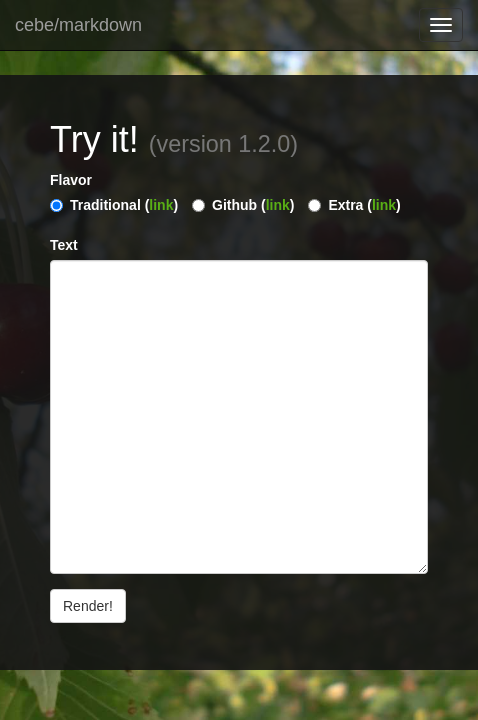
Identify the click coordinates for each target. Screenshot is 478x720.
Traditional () (124, 205)
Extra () (364, 205)
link (161, 205)
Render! (88, 606)
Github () (253, 205)
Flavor (71, 180)
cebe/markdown (78, 25)
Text (64, 245)
